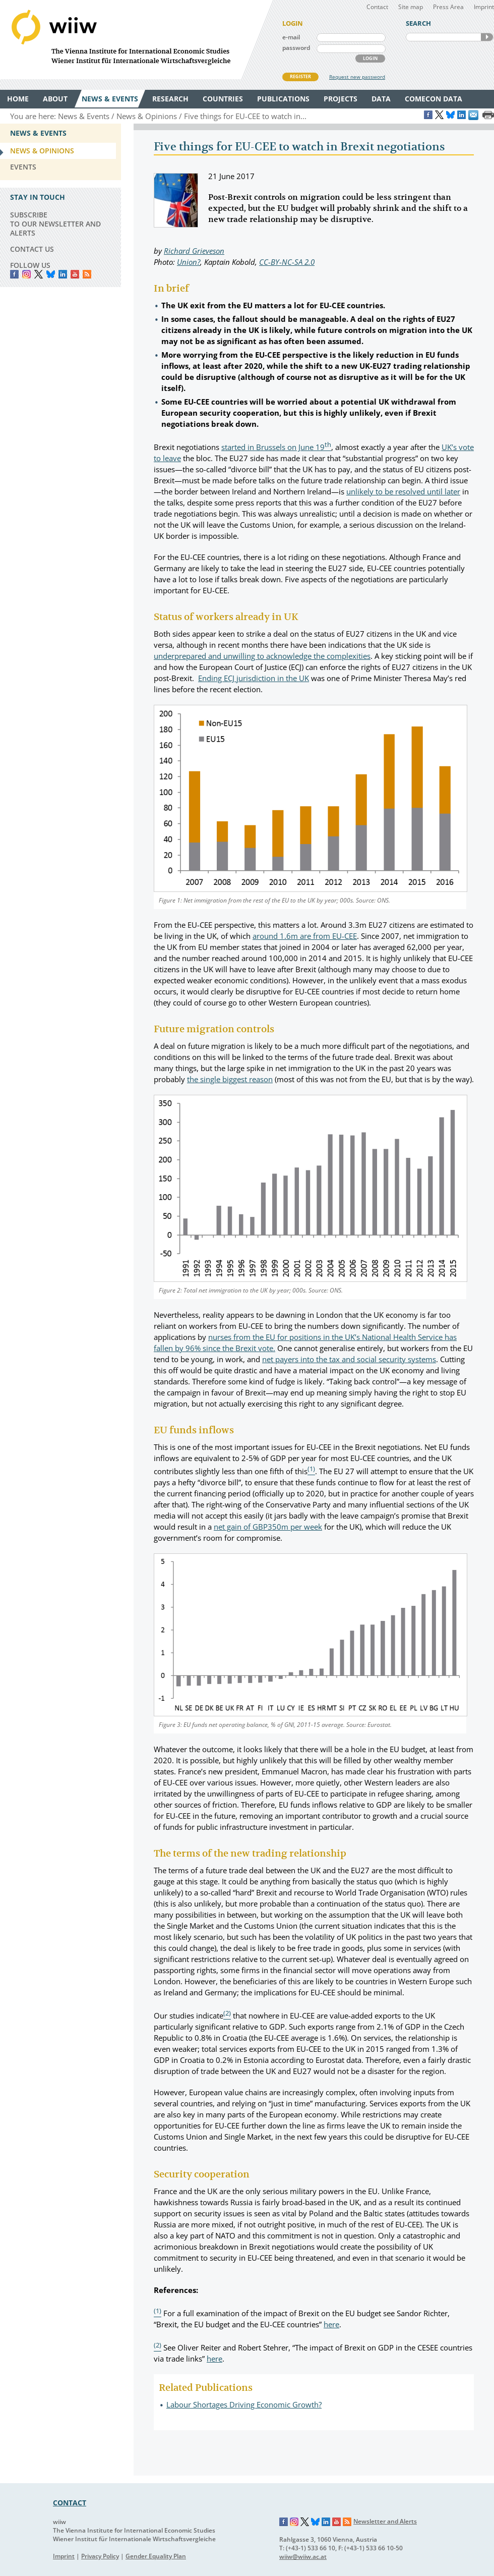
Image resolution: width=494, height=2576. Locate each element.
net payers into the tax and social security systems (349, 1359)
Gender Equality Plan (156, 2556)
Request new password (357, 76)
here (331, 2324)
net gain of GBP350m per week (268, 1527)
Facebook (14, 274)
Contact (377, 7)
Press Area (448, 7)
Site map (410, 7)
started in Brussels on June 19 (276, 447)
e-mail (291, 37)
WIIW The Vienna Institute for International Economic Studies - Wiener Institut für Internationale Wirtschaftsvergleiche (136, 39)
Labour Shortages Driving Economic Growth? (244, 2404)
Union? (188, 262)
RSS (87, 274)
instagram (26, 274)
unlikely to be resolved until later (403, 491)
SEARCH (487, 37)
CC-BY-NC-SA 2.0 (287, 262)
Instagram (294, 2522)
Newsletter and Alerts (385, 2521)
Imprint (484, 7)
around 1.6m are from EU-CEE (305, 936)
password (296, 47)
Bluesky (50, 274)
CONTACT (69, 2502)
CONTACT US (32, 249)
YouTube (75, 274)
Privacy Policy (100, 2556)
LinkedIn (62, 274)
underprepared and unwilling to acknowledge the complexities (262, 656)
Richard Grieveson (194, 251)
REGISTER (300, 76)
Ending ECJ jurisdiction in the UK (253, 678)
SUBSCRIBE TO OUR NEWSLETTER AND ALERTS (55, 224)
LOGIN (370, 58)
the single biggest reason (230, 1079)
